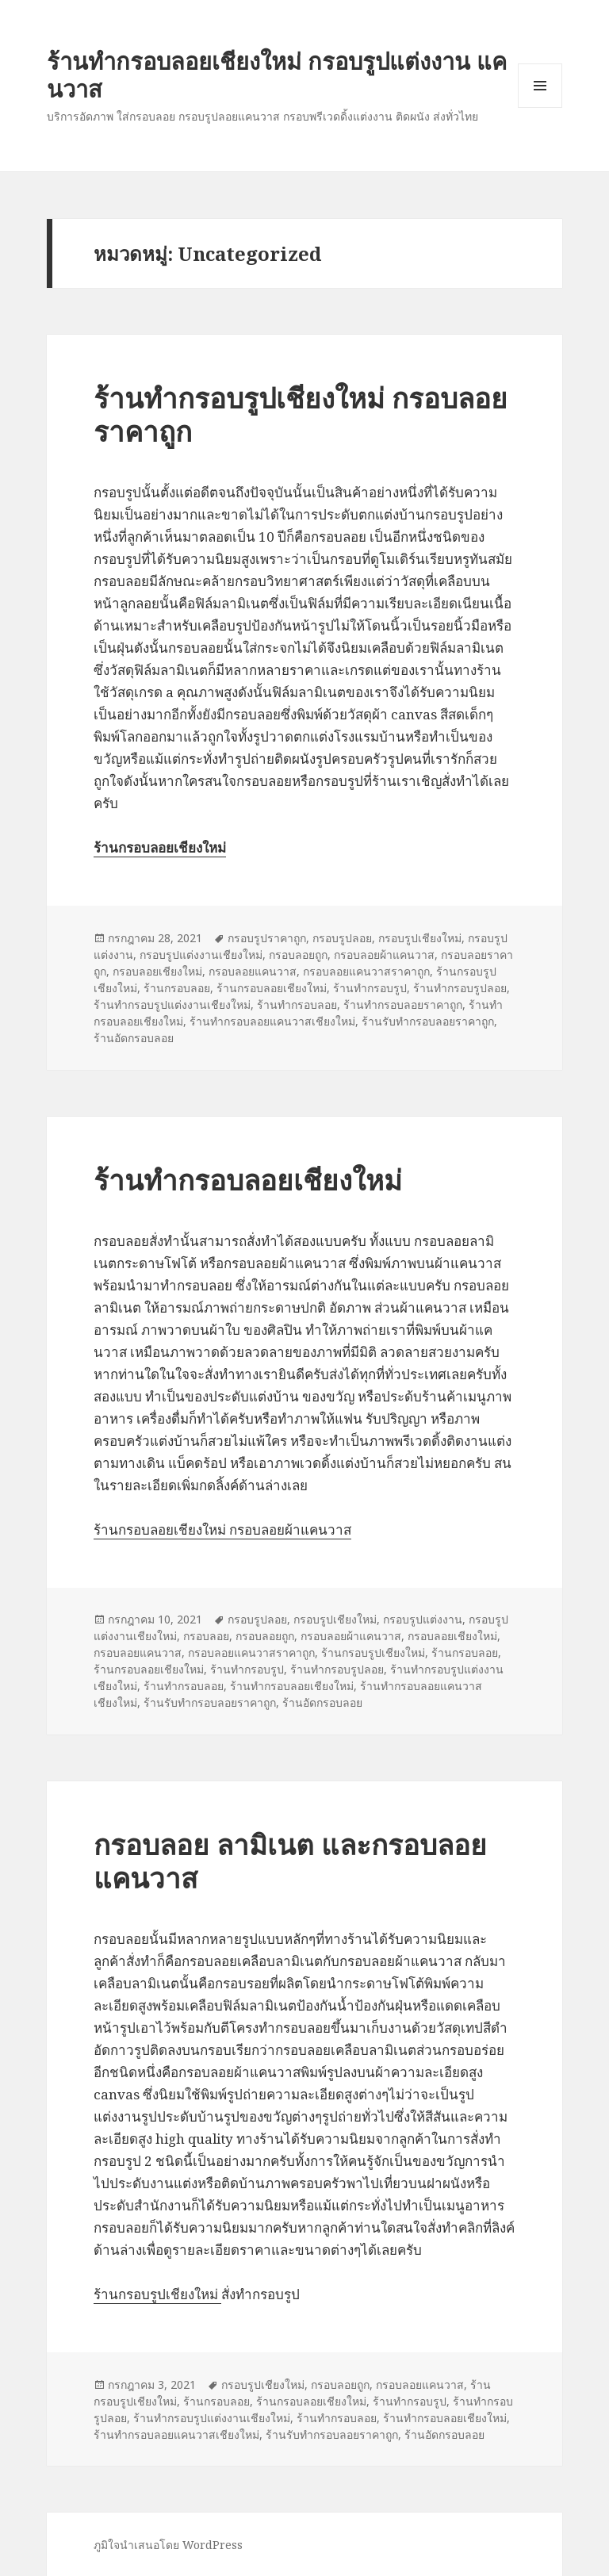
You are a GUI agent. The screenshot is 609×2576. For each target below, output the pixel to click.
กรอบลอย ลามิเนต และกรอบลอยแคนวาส (290, 1861)
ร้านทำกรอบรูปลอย (460, 987)
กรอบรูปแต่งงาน (422, 1619)
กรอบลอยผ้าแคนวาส (384, 954)
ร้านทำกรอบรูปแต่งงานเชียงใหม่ (172, 1004)
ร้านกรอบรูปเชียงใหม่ (373, 1652)
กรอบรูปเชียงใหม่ (420, 937)
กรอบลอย (206, 1635)
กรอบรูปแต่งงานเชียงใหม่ (201, 954)
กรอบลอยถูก (298, 954)
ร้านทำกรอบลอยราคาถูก (402, 1004)
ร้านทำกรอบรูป (370, 987)
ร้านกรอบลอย (177, 987)
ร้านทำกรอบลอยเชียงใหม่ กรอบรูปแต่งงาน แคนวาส (277, 74)
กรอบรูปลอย (342, 937)
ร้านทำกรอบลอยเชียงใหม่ (248, 1179)
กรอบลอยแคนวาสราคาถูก (366, 971)
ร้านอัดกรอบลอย (134, 1037)
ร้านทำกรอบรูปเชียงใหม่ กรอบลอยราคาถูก (301, 414)
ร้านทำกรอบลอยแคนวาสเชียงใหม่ (272, 1021)
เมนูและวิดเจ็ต (540, 85)
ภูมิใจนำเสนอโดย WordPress (168, 2544)
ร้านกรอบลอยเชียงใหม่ (271, 987)
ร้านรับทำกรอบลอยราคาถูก (428, 1021)
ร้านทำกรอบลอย (297, 1004)
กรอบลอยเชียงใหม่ (157, 971)
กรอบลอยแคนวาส (253, 971)
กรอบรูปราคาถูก (267, 937)
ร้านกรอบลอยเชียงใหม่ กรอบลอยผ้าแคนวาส (222, 1529)
